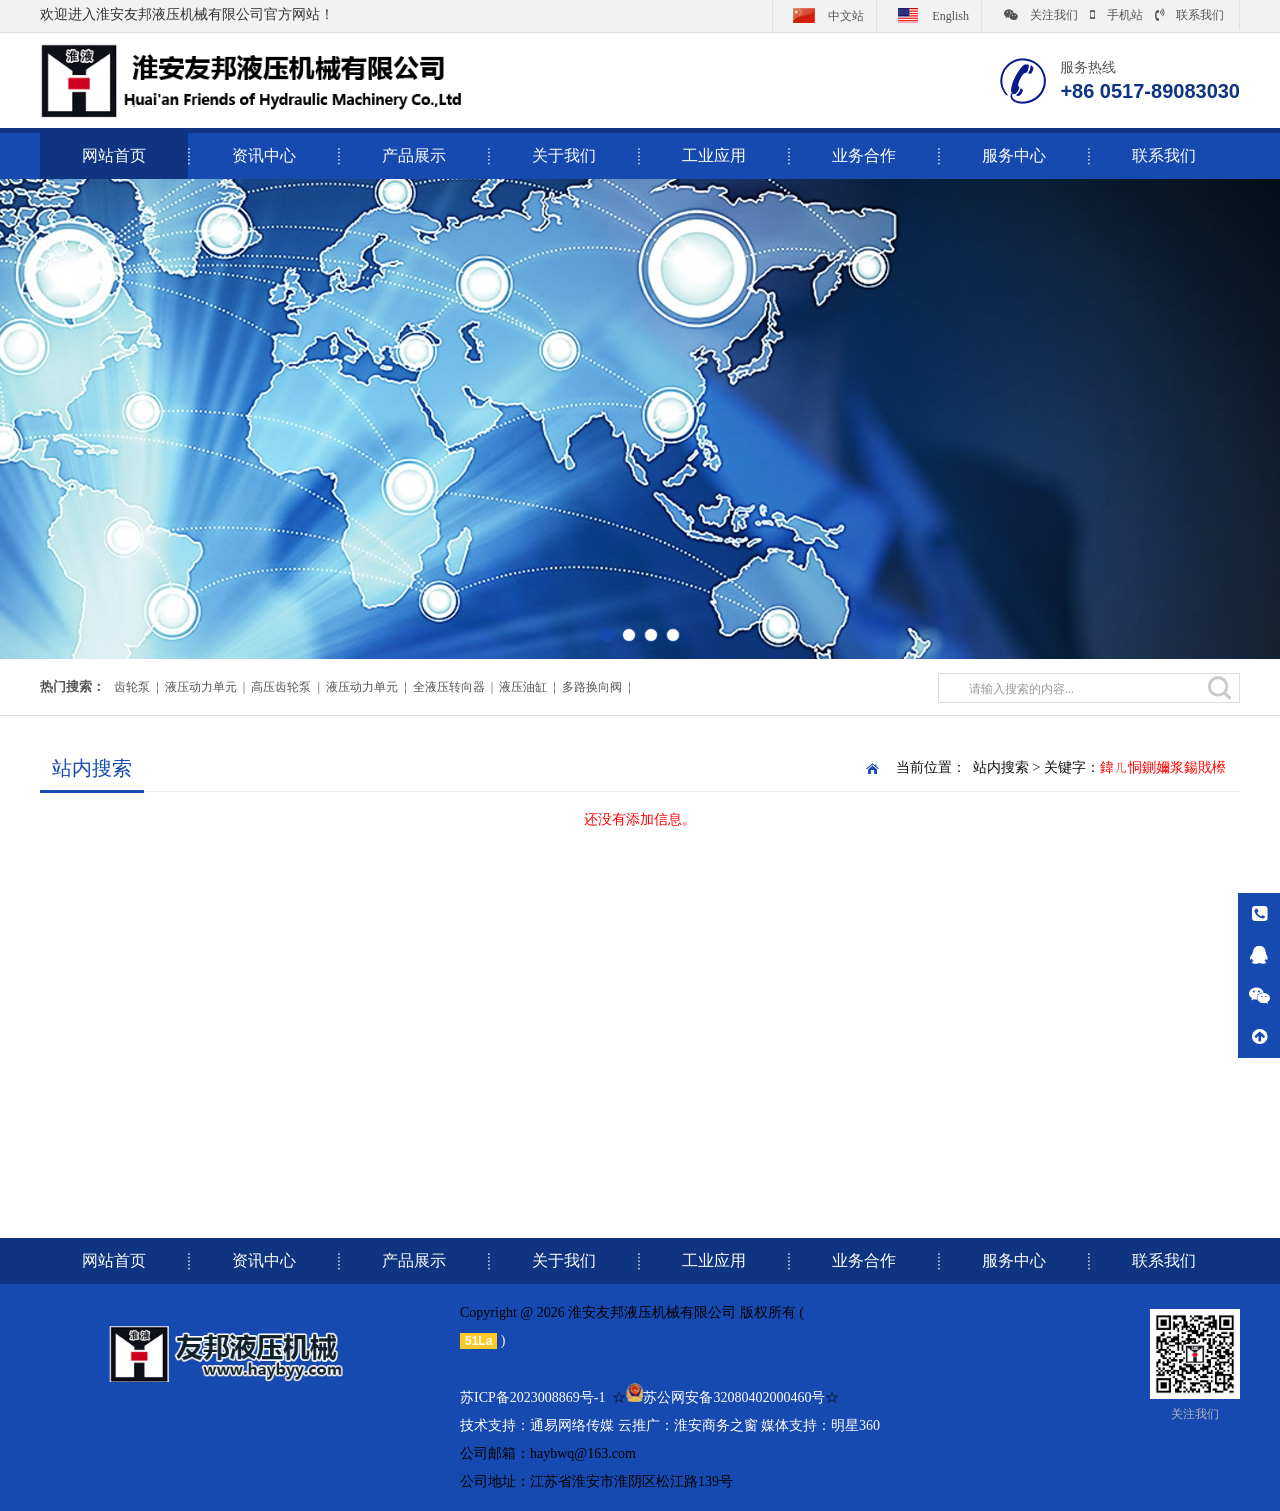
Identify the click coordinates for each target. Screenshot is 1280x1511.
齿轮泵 (132, 687)
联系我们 (1189, 15)
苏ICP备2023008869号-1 (532, 1397)
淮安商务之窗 (716, 1425)
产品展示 (414, 155)
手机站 (1116, 15)
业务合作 (864, 155)
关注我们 (1041, 15)
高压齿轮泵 (281, 687)
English (929, 15)
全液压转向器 (449, 687)
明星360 (855, 1425)
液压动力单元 (201, 687)
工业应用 (714, 155)
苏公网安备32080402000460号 (734, 1397)
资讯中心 (264, 155)
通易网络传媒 (572, 1425)
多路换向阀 (592, 687)
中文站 (824, 15)
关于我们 (564, 155)
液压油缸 (523, 687)
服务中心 (1014, 155)
